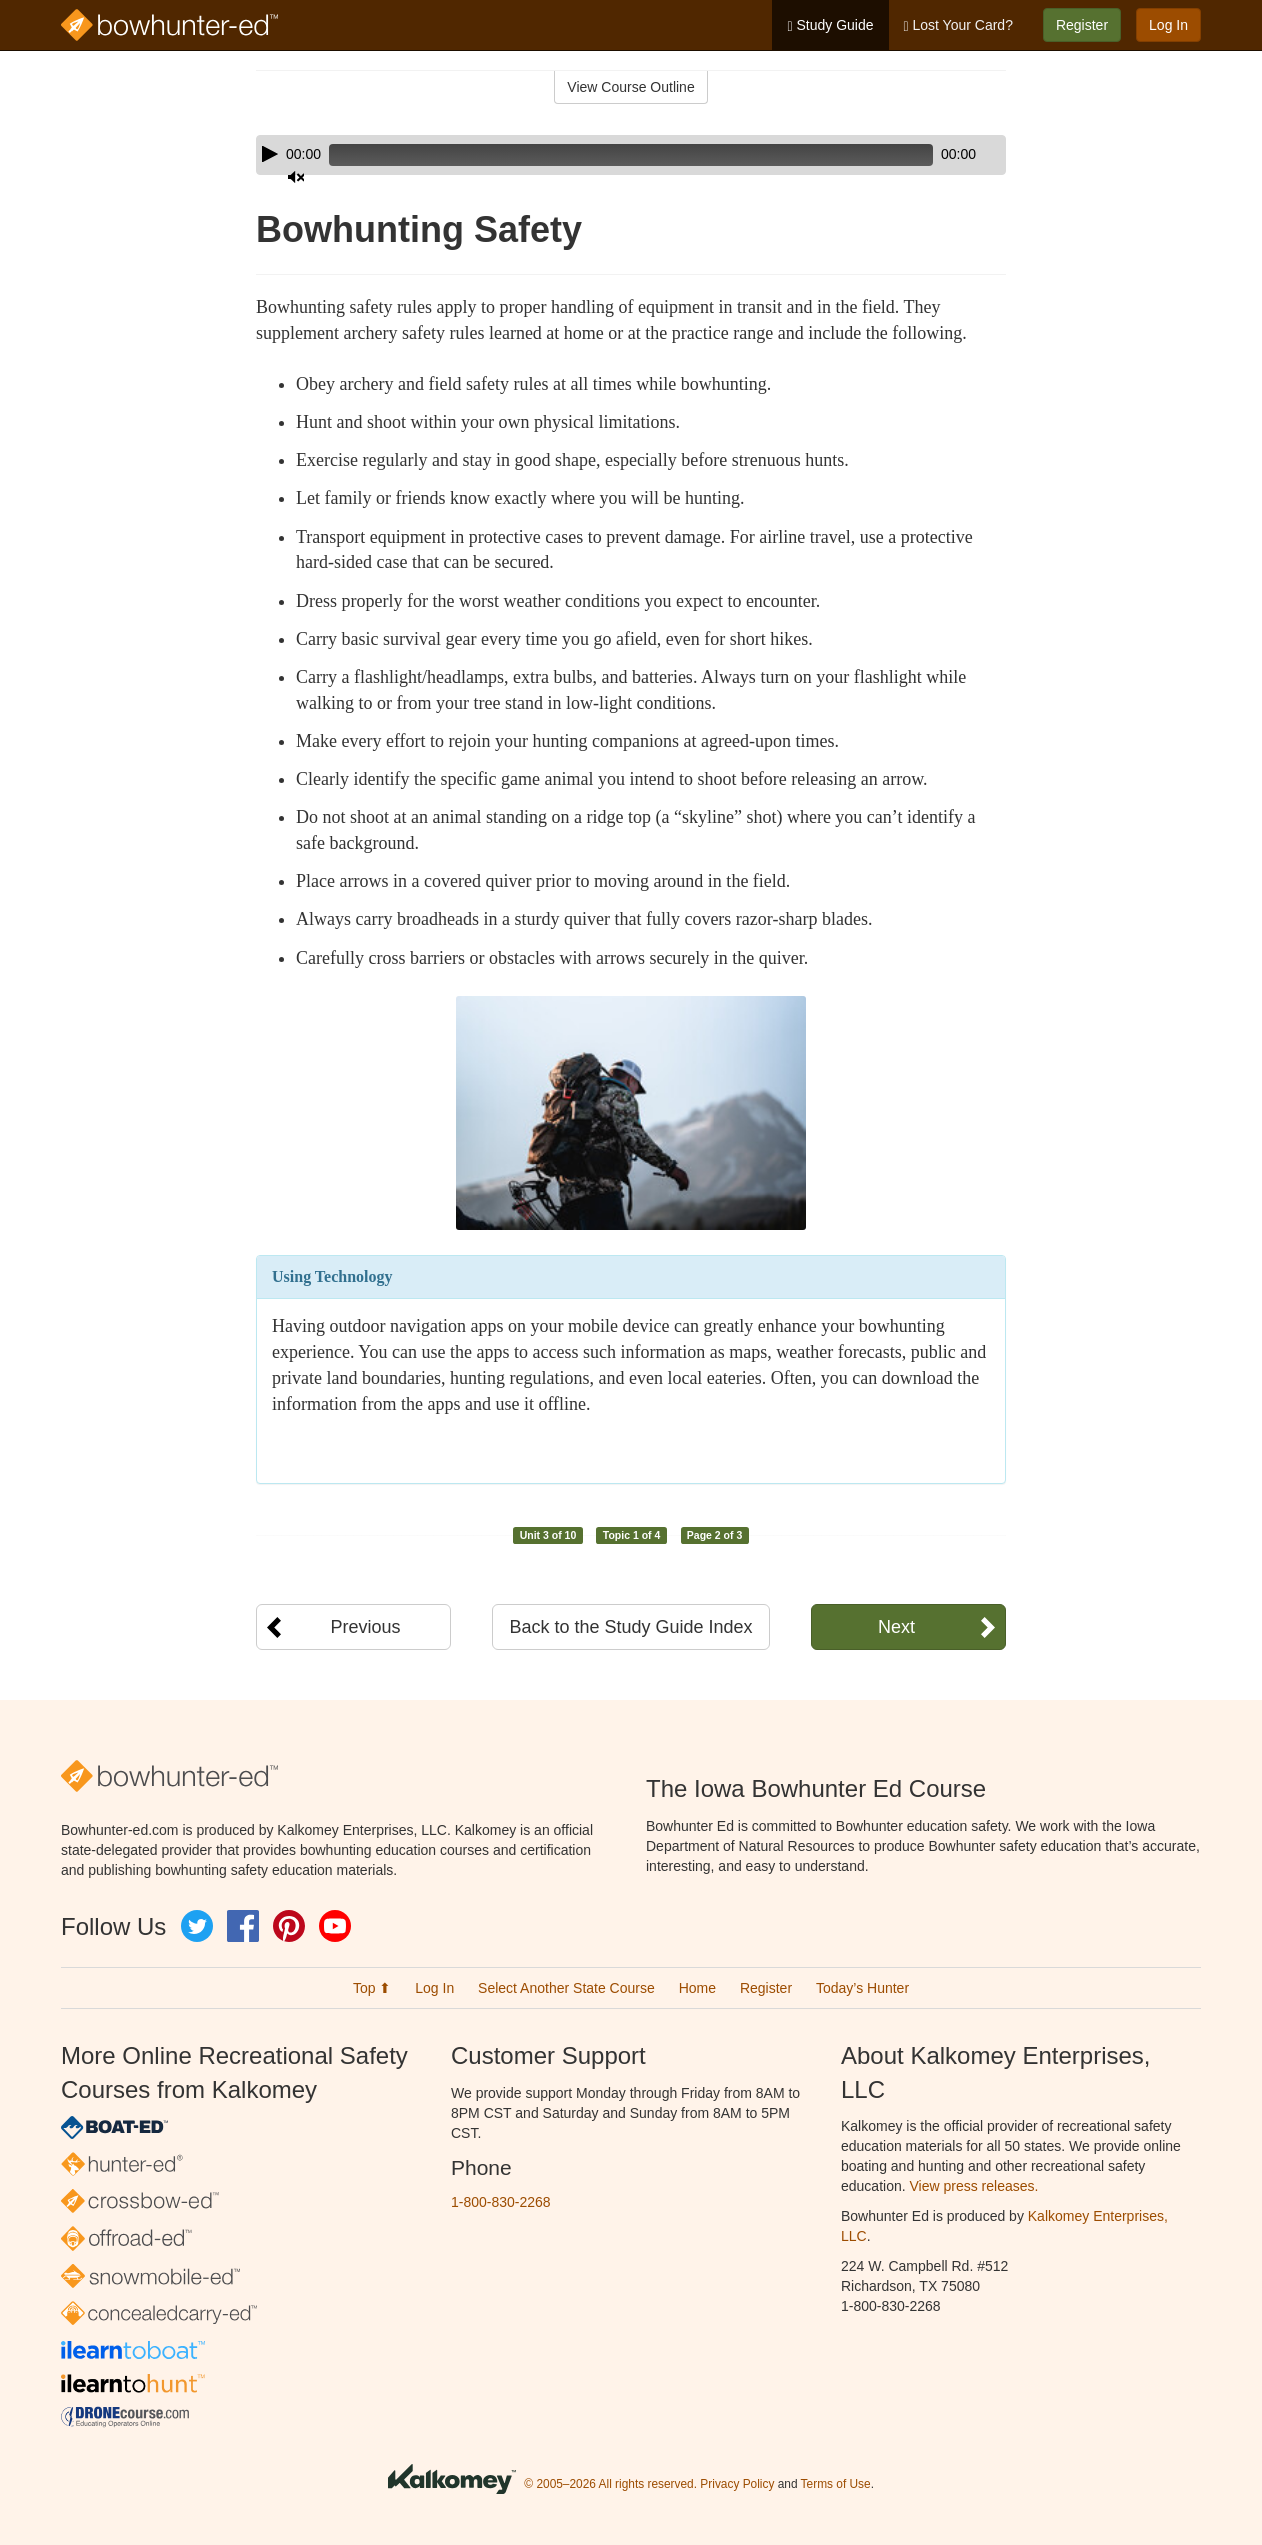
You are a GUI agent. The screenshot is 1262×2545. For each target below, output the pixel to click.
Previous (365, 1627)
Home (697, 1988)
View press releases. (974, 2186)
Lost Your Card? (958, 25)
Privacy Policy (737, 2484)
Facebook (243, 1926)
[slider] (602, 155)
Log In (1168, 25)
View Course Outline (630, 87)
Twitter (197, 1926)
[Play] (270, 154)
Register (1082, 25)
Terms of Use (836, 2484)
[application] (631, 155)
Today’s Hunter (862, 1988)
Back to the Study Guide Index (630, 1627)
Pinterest (289, 1926)
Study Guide (830, 25)
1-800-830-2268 (501, 2202)
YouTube (335, 1926)
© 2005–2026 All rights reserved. (610, 2484)
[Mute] (935, 155)
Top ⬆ (372, 1988)
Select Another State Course (566, 1988)
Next (896, 1627)
